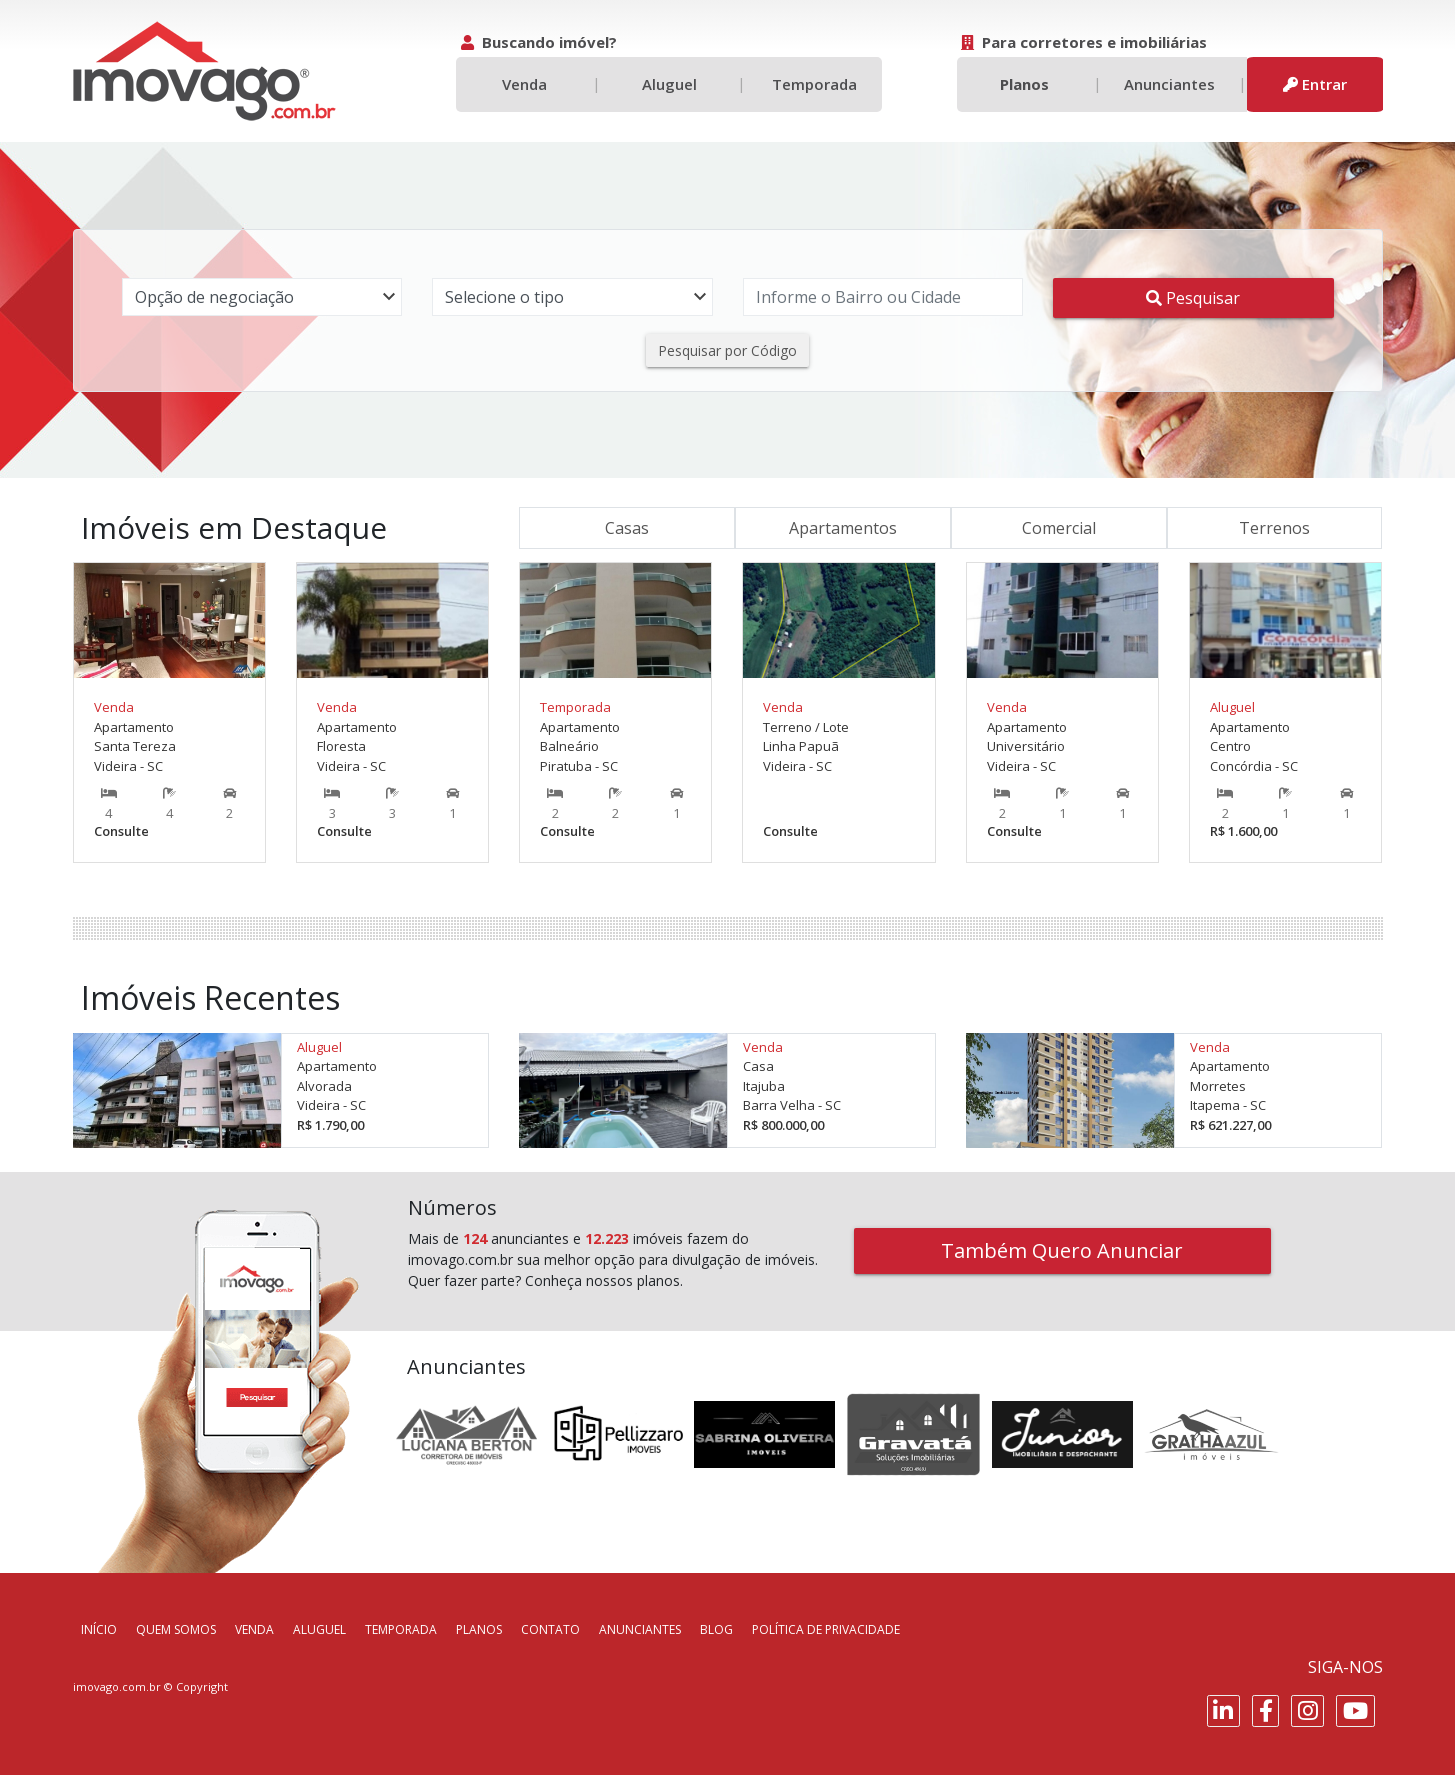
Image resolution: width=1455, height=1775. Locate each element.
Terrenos (1274, 528)
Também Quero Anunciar (1062, 1250)
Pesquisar (1193, 298)
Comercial (1059, 528)
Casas (627, 528)
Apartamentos (843, 528)
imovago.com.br (117, 1686)
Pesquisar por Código (727, 350)
